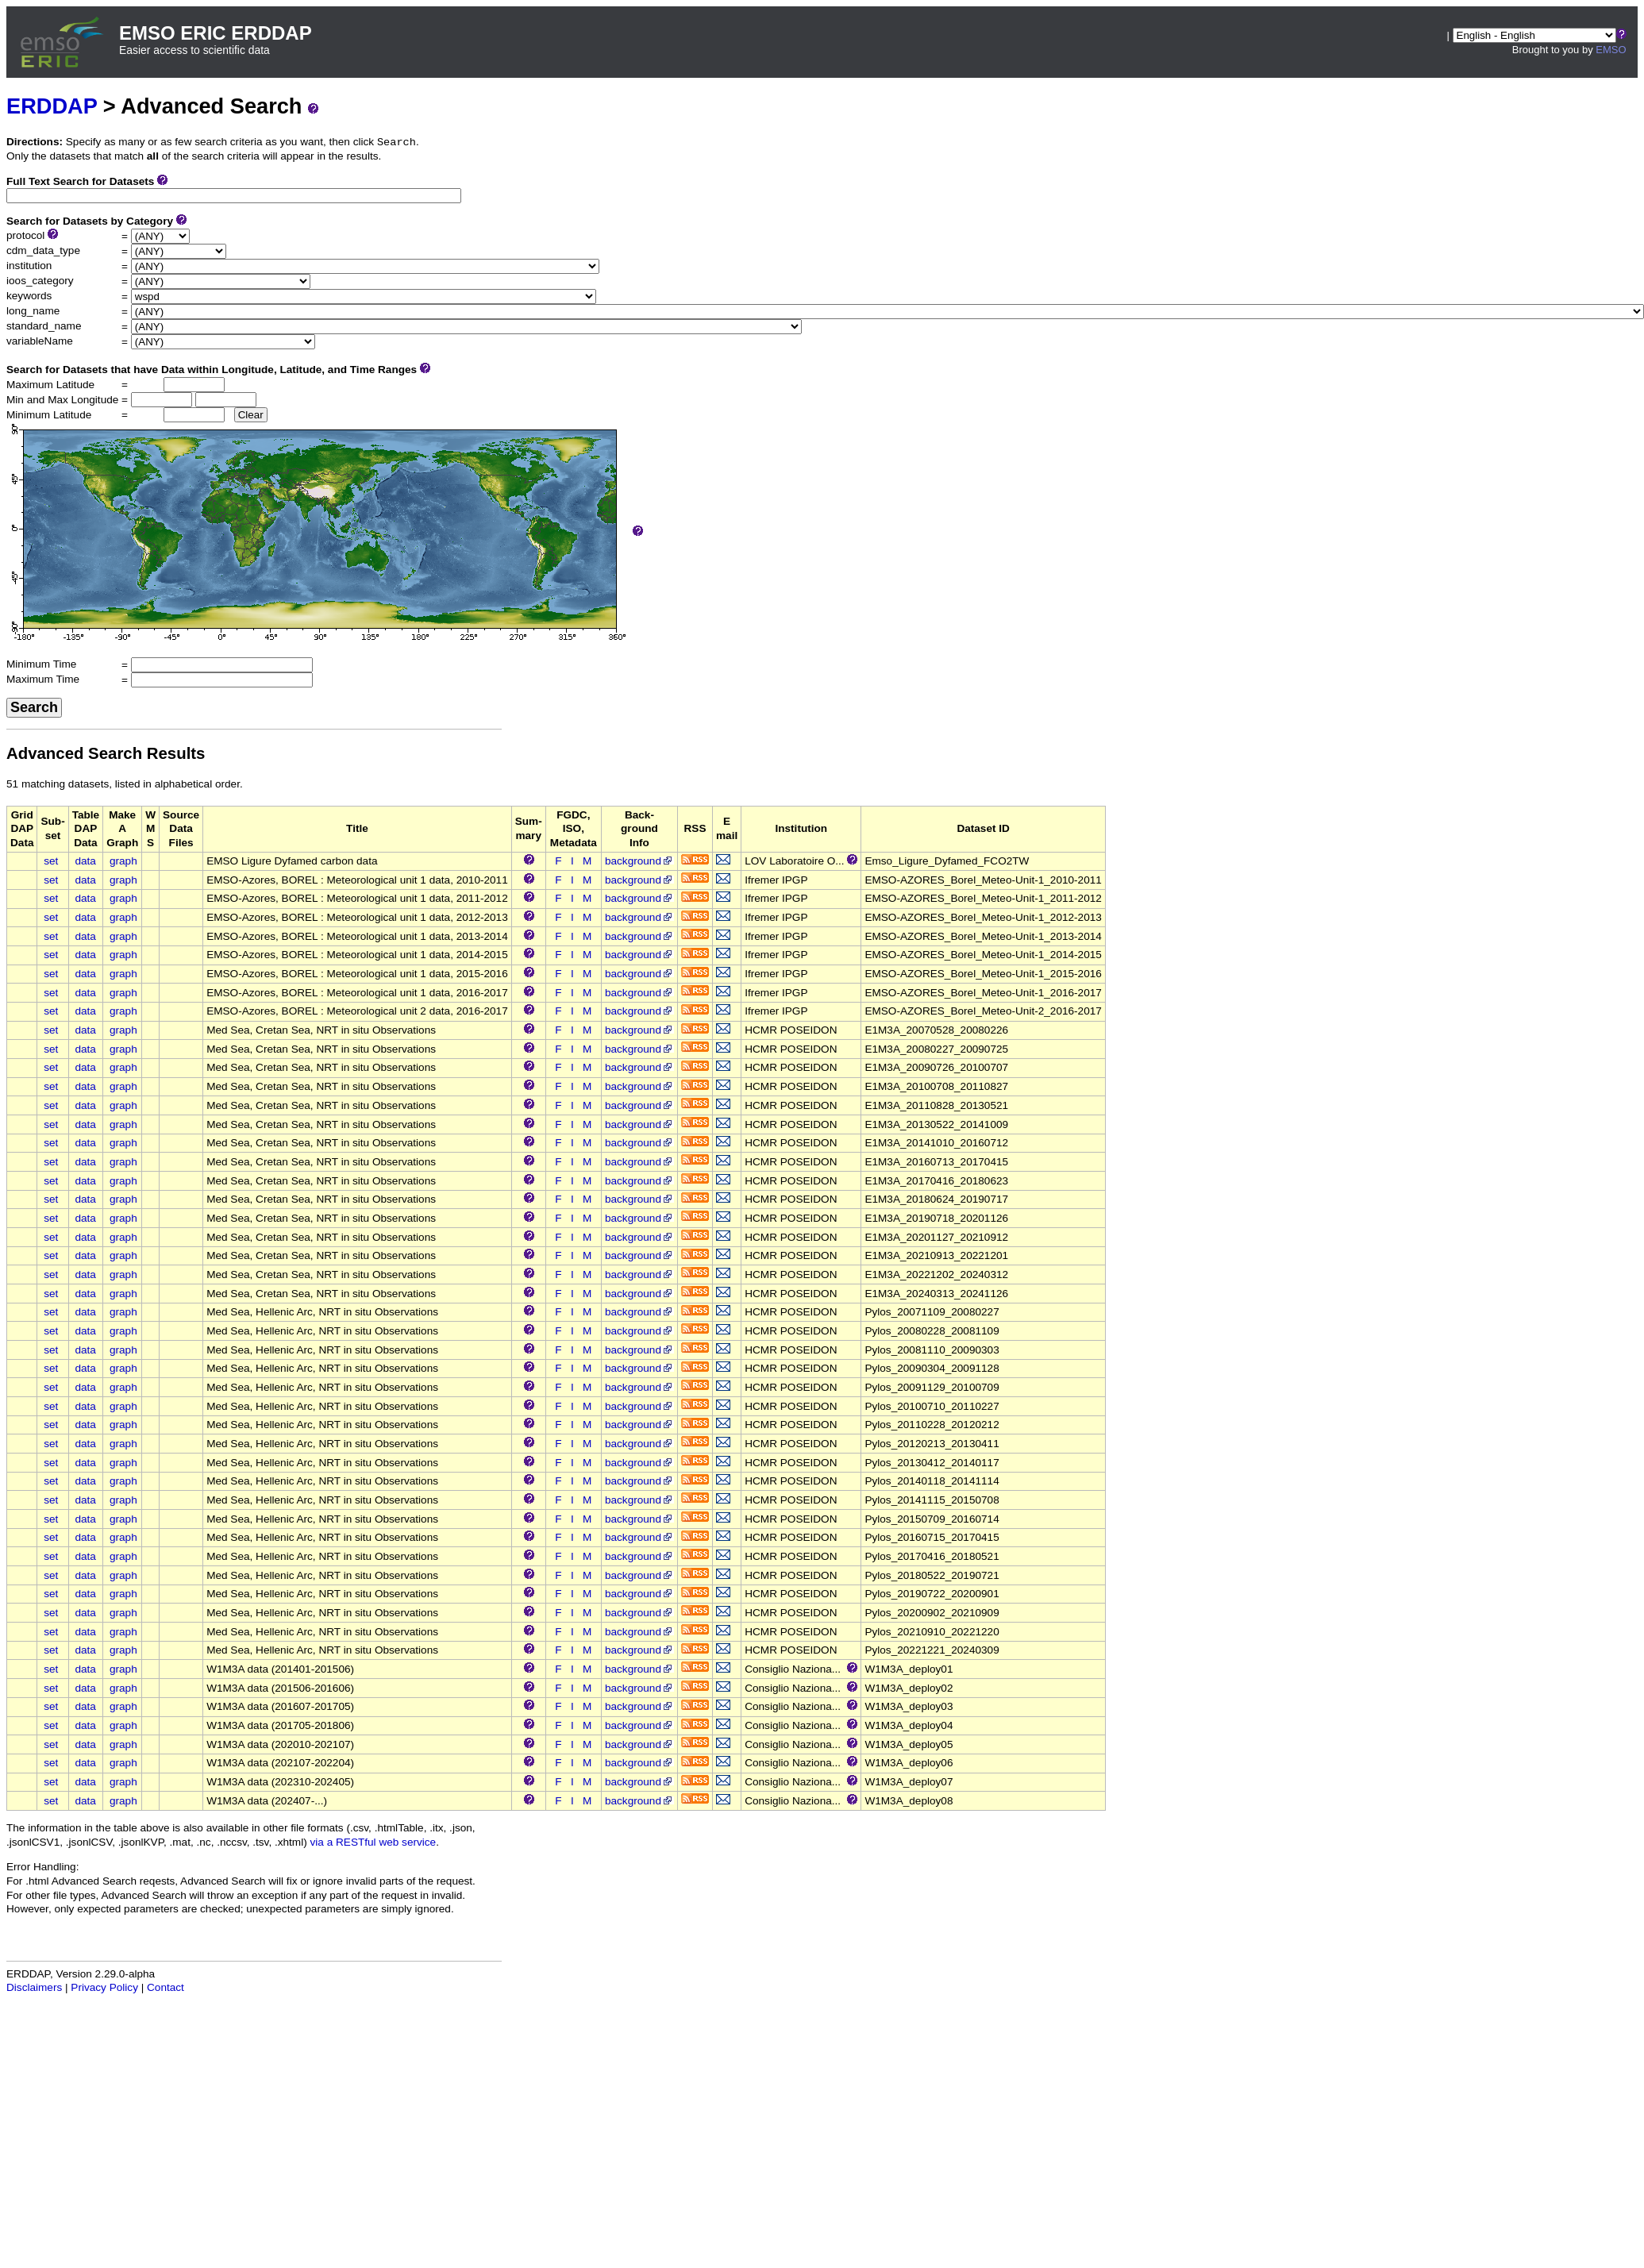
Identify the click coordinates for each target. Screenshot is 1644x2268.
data (85, 861)
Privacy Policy (104, 1987)
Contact (165, 1987)
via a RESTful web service (373, 1842)
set (51, 861)
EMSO (1611, 50)
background (639, 861)
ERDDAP (51, 106)
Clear (251, 415)
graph (123, 861)
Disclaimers (34, 1987)
